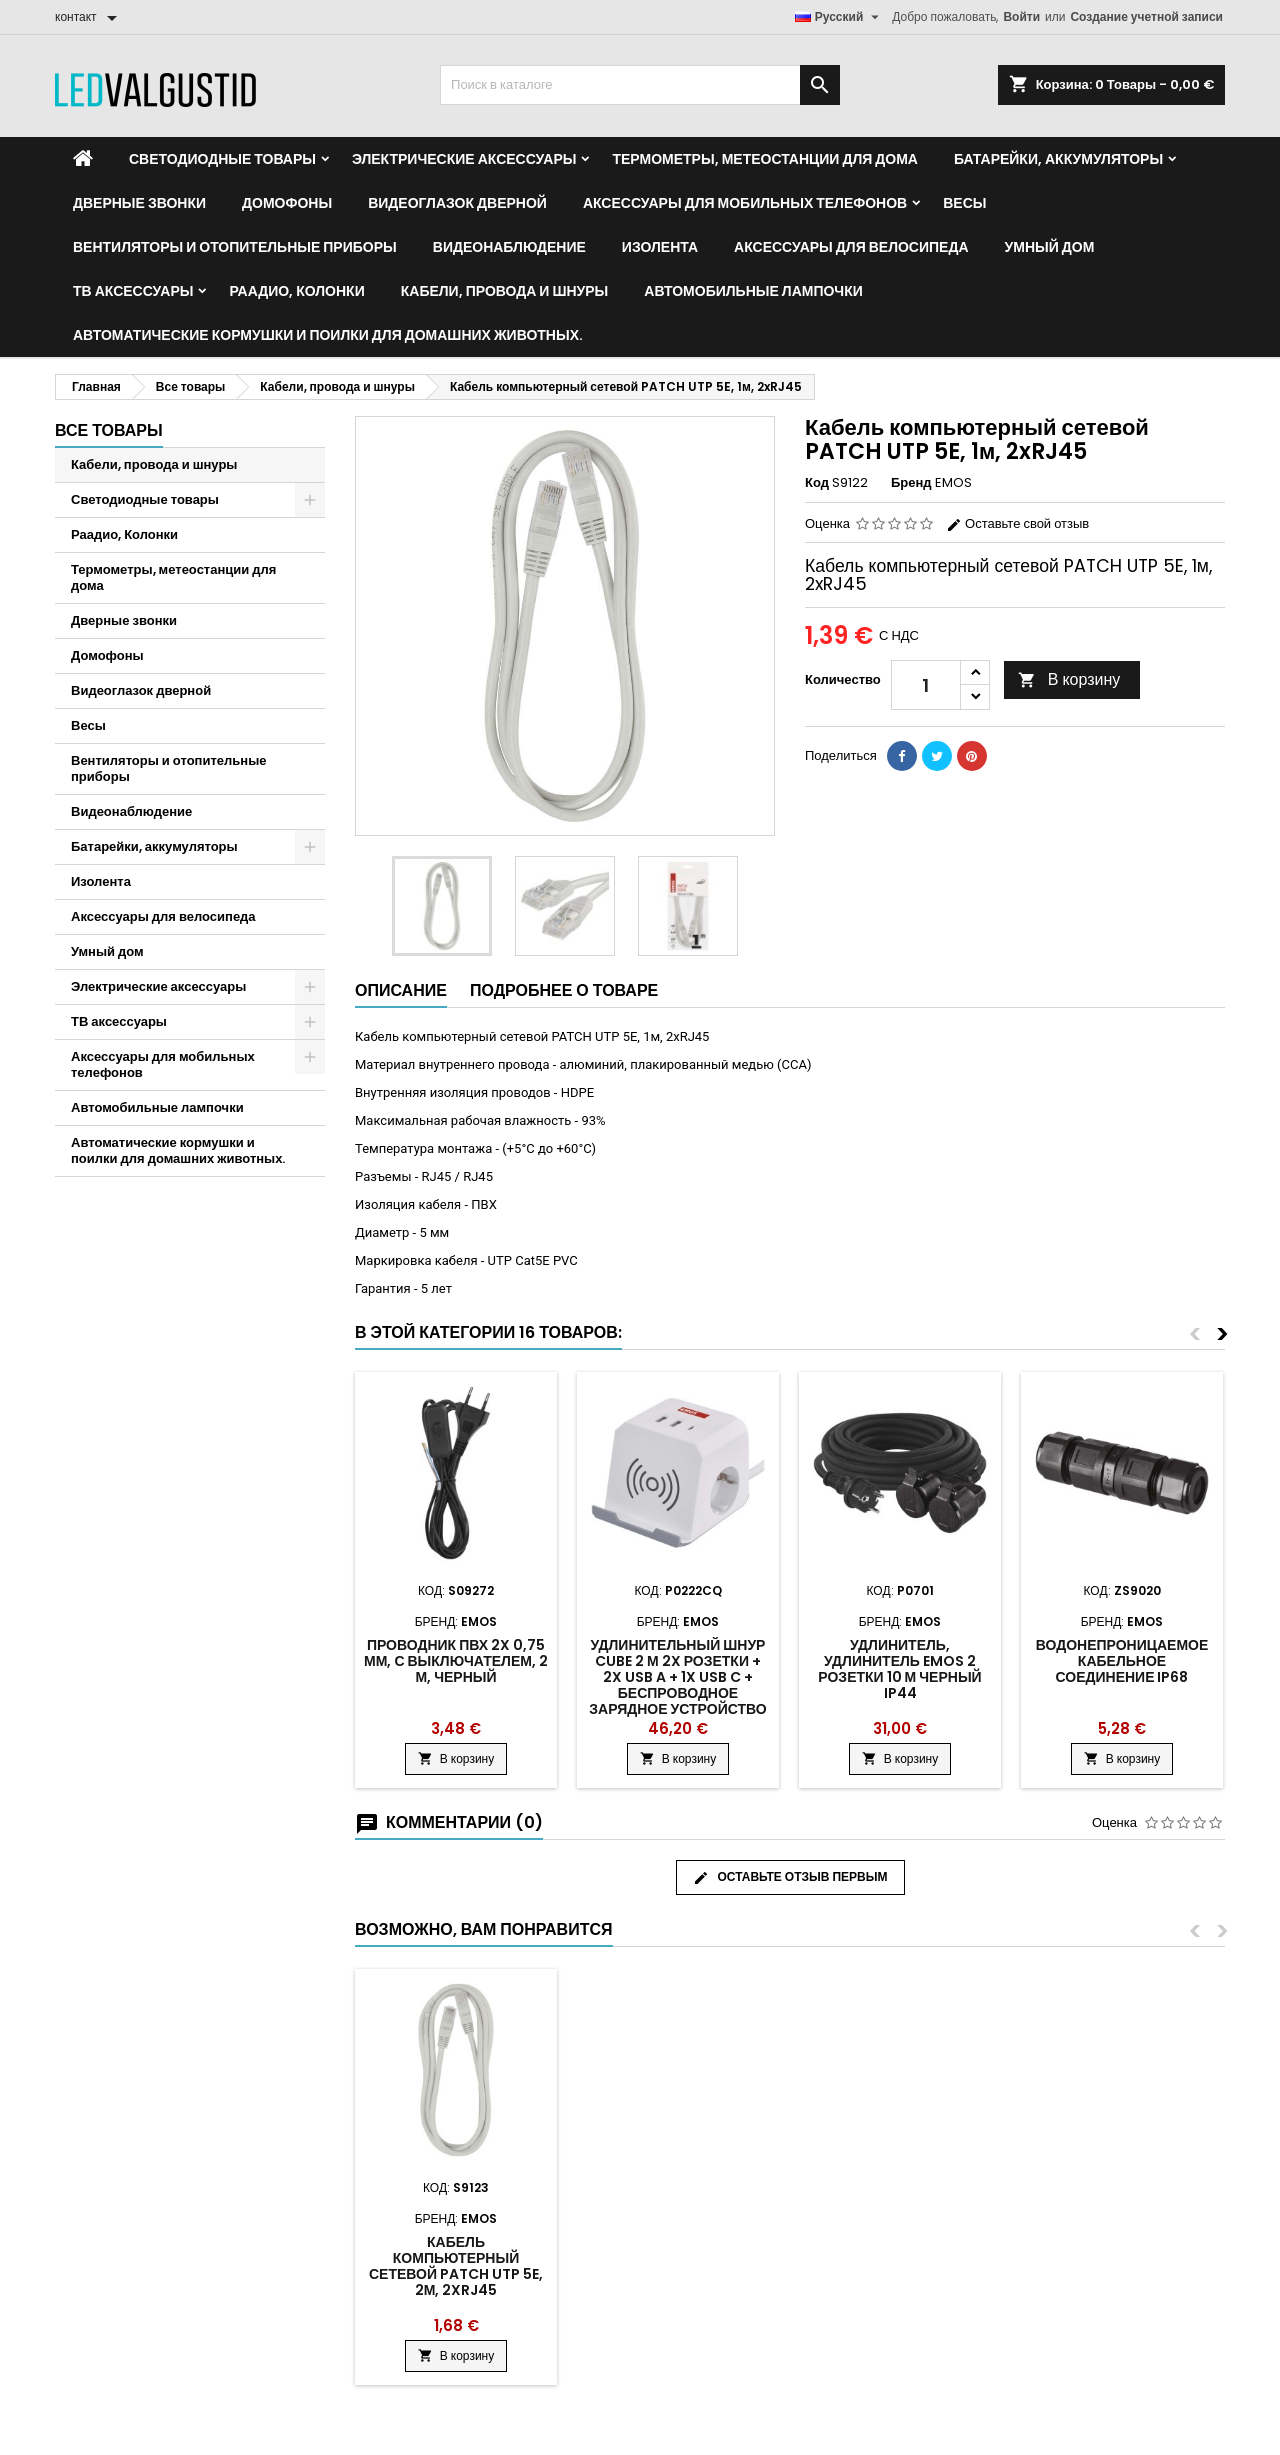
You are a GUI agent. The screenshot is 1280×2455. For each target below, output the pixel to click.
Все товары (109, 430)
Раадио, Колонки (296, 291)
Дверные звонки (139, 203)
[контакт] (89, 17)
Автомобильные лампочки (753, 291)
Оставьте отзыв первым (790, 1877)
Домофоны (287, 203)
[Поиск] (640, 85)
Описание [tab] (401, 990)
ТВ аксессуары (133, 291)
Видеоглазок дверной (457, 203)
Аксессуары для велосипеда (851, 247)
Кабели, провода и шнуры (505, 291)
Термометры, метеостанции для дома (764, 159)
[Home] (83, 159)
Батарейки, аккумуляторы (1058, 159)
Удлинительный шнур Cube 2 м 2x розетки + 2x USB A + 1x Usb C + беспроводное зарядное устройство (677, 1677)
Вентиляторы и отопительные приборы (235, 247)
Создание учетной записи (1146, 16)
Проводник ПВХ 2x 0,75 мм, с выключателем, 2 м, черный (456, 1661)
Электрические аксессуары (464, 159)
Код (817, 483)
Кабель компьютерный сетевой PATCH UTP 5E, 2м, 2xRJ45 (456, 2266)
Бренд (911, 483)
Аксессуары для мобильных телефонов (745, 203)
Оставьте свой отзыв (1017, 523)
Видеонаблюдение (509, 247)
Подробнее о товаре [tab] (564, 990)
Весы (964, 203)
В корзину (1069, 679)
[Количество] (926, 685)
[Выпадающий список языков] (840, 17)
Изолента (660, 247)
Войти (1021, 16)
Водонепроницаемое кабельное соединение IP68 (1122, 1661)
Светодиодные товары (222, 159)
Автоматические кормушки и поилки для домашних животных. (328, 335)
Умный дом (1050, 247)
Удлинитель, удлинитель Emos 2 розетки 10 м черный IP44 (899, 1669)
